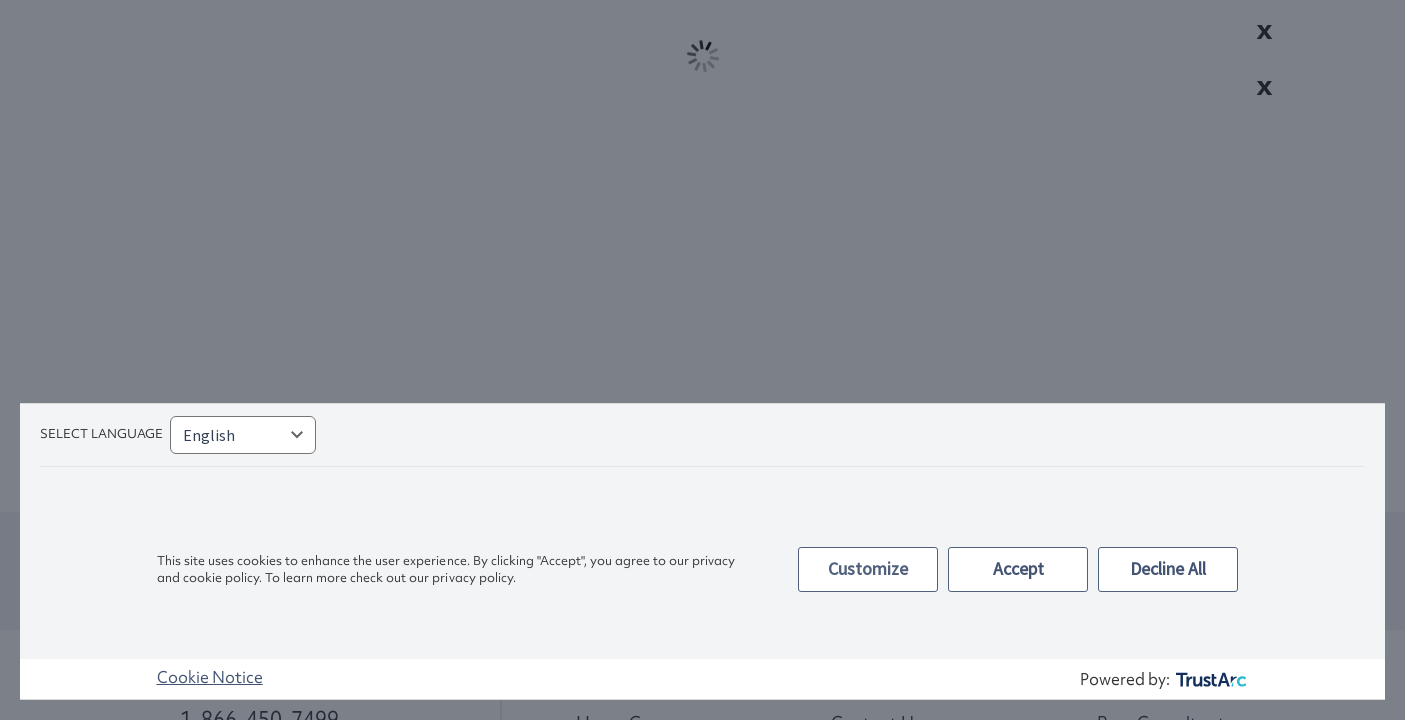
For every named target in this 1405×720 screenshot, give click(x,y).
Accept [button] (1018, 568)
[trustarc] (1209, 679)
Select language (101, 433)
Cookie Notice (210, 677)
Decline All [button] (1168, 568)
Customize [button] (868, 568)
